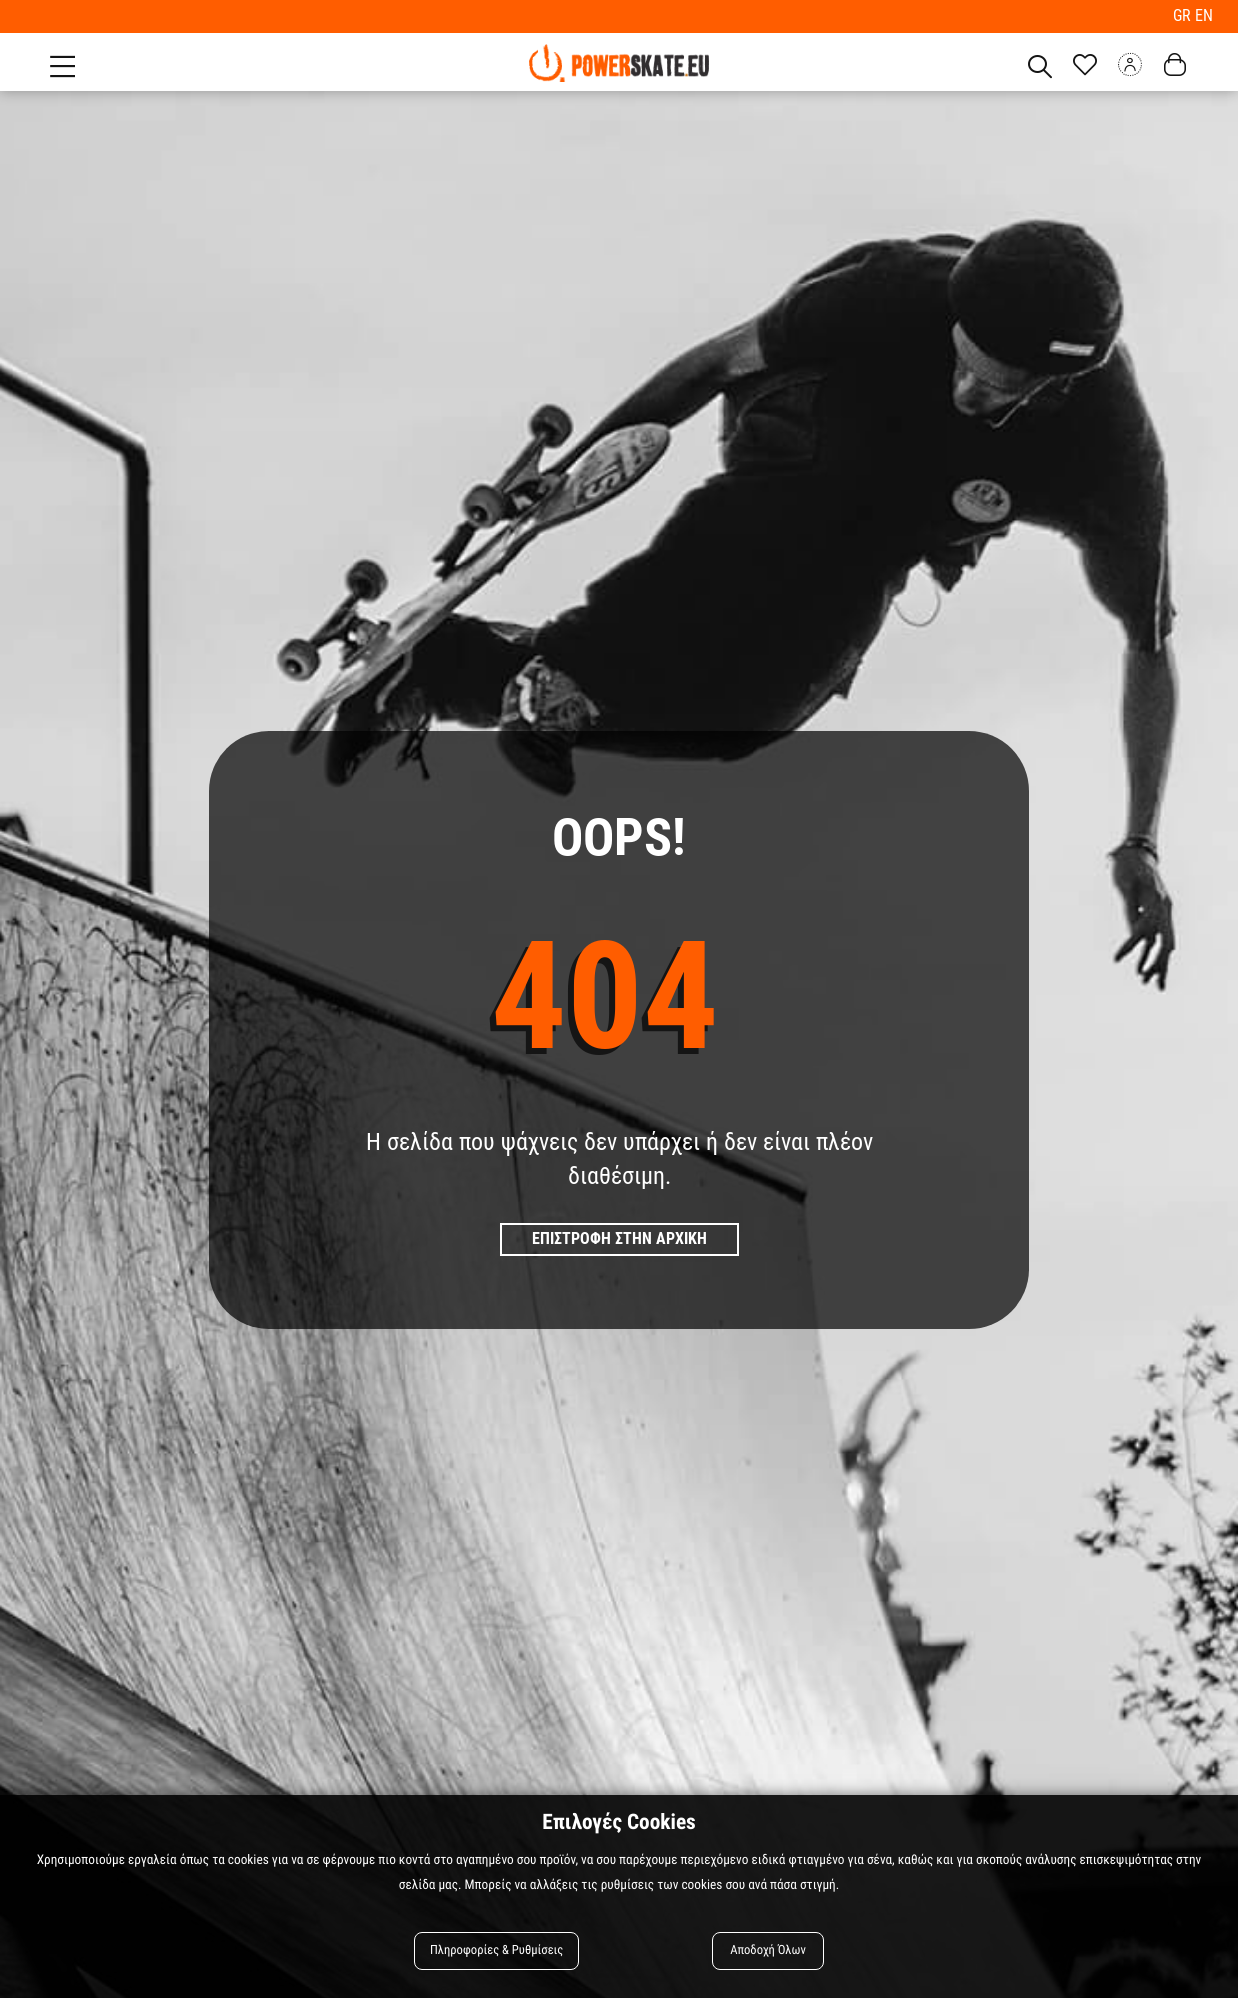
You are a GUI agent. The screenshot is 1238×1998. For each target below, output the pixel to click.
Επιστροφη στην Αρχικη (619, 1238)
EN (1204, 15)
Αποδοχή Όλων (768, 1950)
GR (1184, 15)
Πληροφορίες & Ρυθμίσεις (496, 1950)
